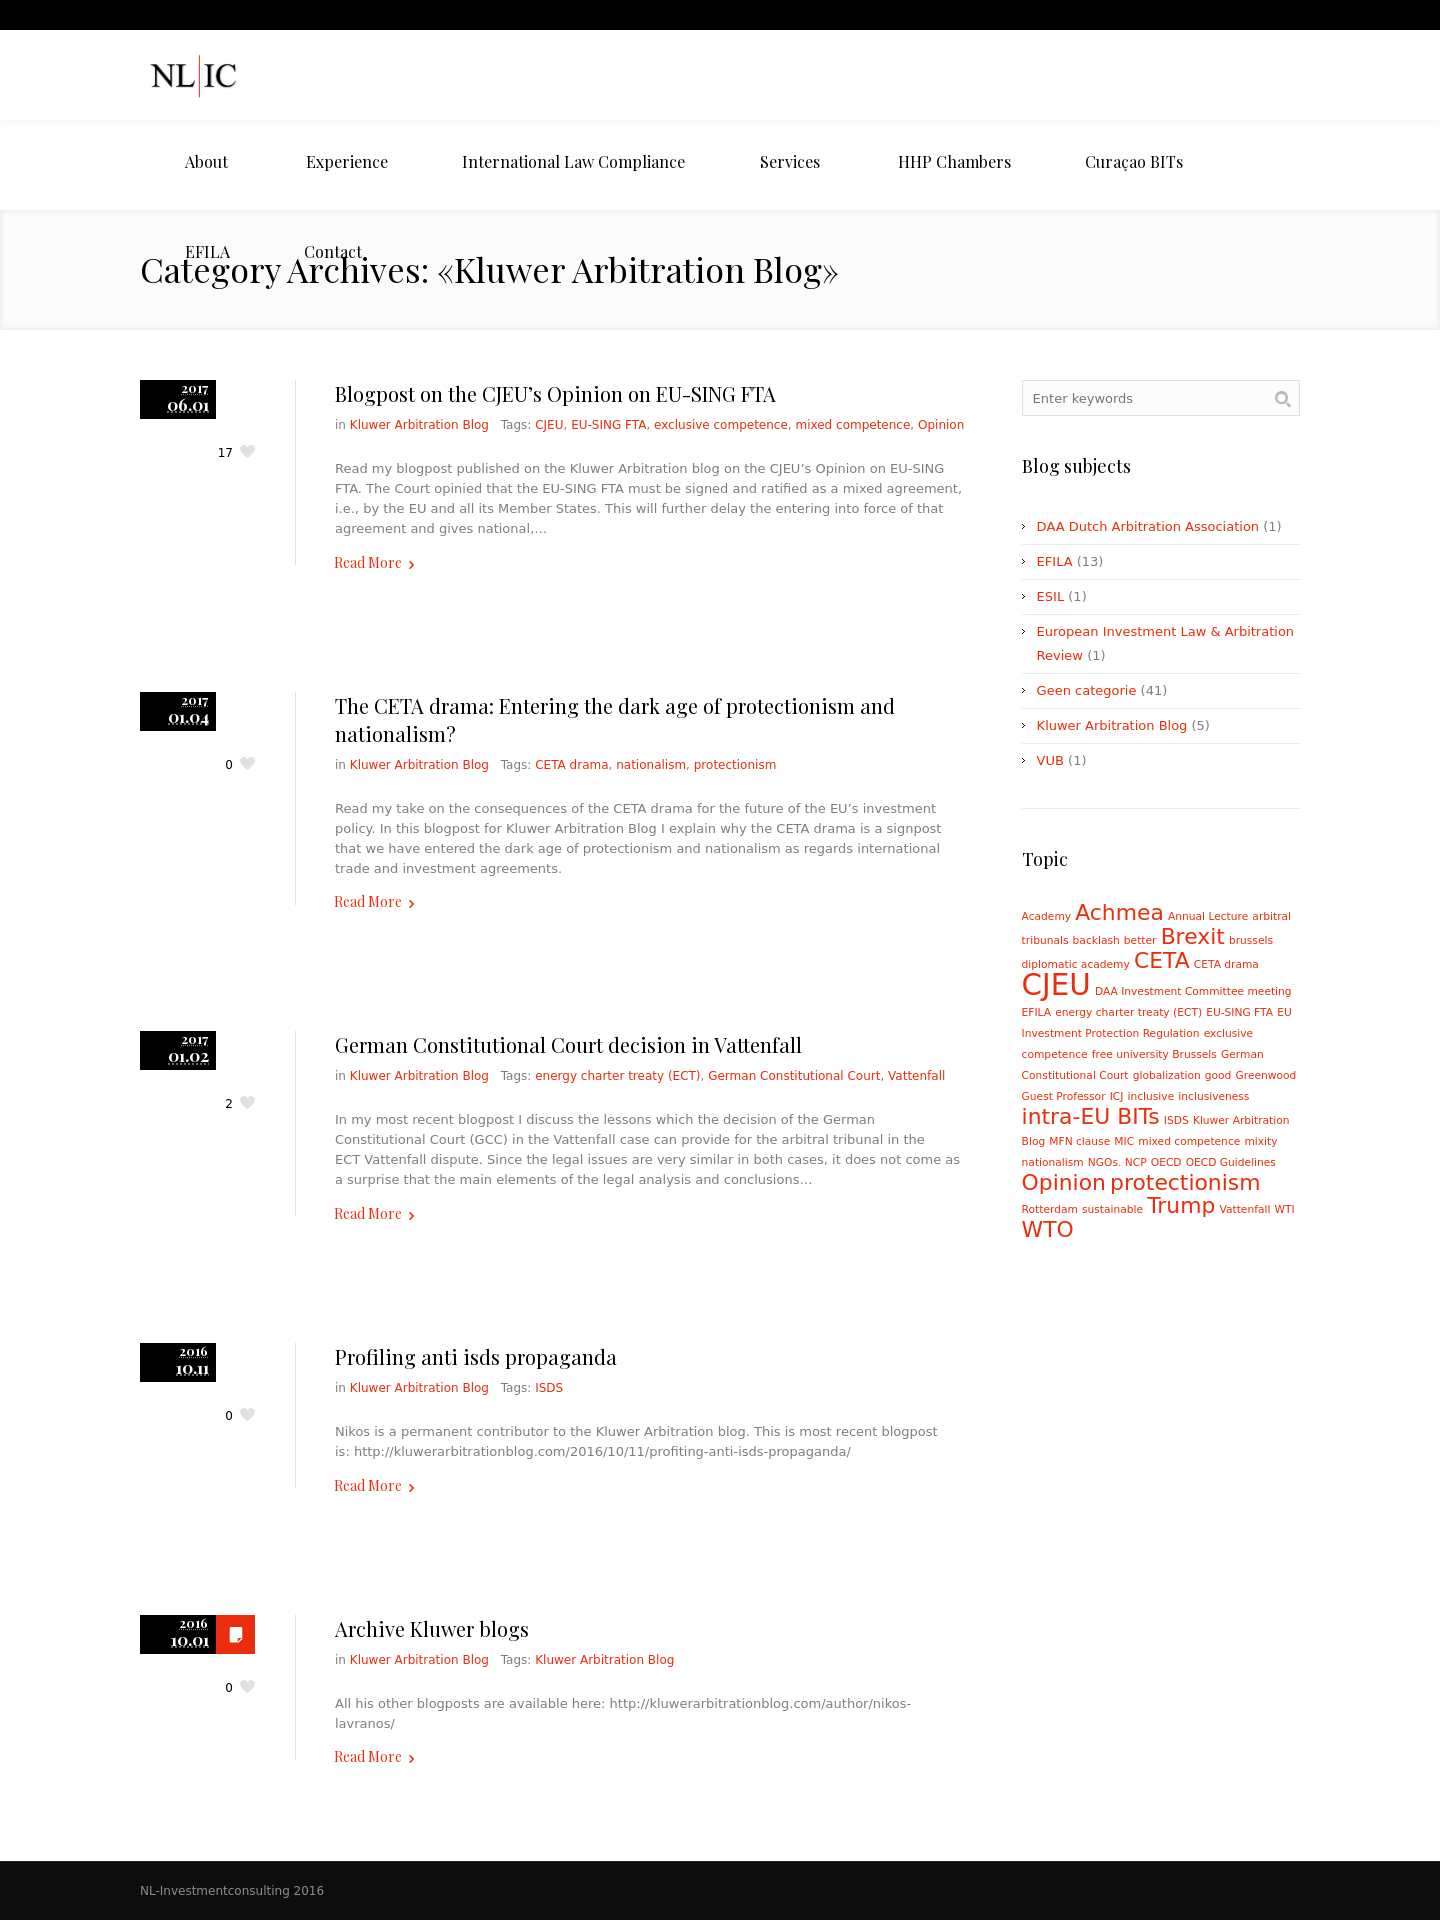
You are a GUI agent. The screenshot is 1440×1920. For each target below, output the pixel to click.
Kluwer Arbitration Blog (419, 425)
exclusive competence (721, 425)
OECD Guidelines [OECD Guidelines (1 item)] (1231, 1162)
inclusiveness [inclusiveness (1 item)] (1213, 1096)
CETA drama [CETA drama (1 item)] (1226, 964)
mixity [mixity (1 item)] (1260, 1141)
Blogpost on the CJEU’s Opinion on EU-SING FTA (555, 393)
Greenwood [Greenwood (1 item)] (1266, 1075)
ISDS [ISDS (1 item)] (1176, 1120)
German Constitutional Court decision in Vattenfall (568, 1044)
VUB (1050, 760)
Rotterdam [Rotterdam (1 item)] (1050, 1209)
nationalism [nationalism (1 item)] (1053, 1162)
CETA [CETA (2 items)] (1162, 960)
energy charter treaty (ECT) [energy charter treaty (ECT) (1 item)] (1128, 1012)
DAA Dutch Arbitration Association (1148, 526)
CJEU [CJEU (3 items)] (1056, 985)
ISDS (549, 1388)
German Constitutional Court (794, 1076)
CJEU (549, 425)
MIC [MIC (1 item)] (1124, 1141)
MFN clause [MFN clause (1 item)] (1079, 1141)
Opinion (941, 425)
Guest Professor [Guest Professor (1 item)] (1064, 1096)
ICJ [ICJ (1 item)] (1117, 1096)
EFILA (1055, 561)
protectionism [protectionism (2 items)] (1185, 1182)
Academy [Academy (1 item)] (1047, 916)
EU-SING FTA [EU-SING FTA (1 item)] (1239, 1012)
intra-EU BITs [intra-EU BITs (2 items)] (1091, 1116)
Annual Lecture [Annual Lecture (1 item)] (1208, 916)
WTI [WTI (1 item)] (1285, 1209)
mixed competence (852, 425)
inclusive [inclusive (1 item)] (1151, 1096)
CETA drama (571, 765)
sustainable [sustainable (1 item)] (1112, 1209)
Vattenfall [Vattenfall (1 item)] (1245, 1209)
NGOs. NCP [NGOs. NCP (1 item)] (1117, 1162)
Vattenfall (916, 1076)
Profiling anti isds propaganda (476, 1356)
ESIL (1051, 596)
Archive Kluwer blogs (432, 1628)
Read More (368, 562)
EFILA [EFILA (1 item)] (1036, 1012)
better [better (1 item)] (1140, 940)
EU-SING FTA (608, 425)
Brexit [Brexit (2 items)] (1193, 936)
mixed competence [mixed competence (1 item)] (1189, 1141)
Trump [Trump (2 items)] (1181, 1205)
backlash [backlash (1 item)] (1096, 940)
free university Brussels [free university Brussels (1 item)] (1154, 1054)
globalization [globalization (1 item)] (1167, 1075)
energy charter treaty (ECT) (617, 1076)
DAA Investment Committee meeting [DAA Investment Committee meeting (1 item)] (1193, 991)
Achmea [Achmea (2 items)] (1119, 912)
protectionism (735, 765)
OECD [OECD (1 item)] (1166, 1162)
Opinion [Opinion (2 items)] (1064, 1182)
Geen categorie (1087, 690)
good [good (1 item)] (1218, 1075)
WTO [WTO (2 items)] (1048, 1229)
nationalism (651, 765)
